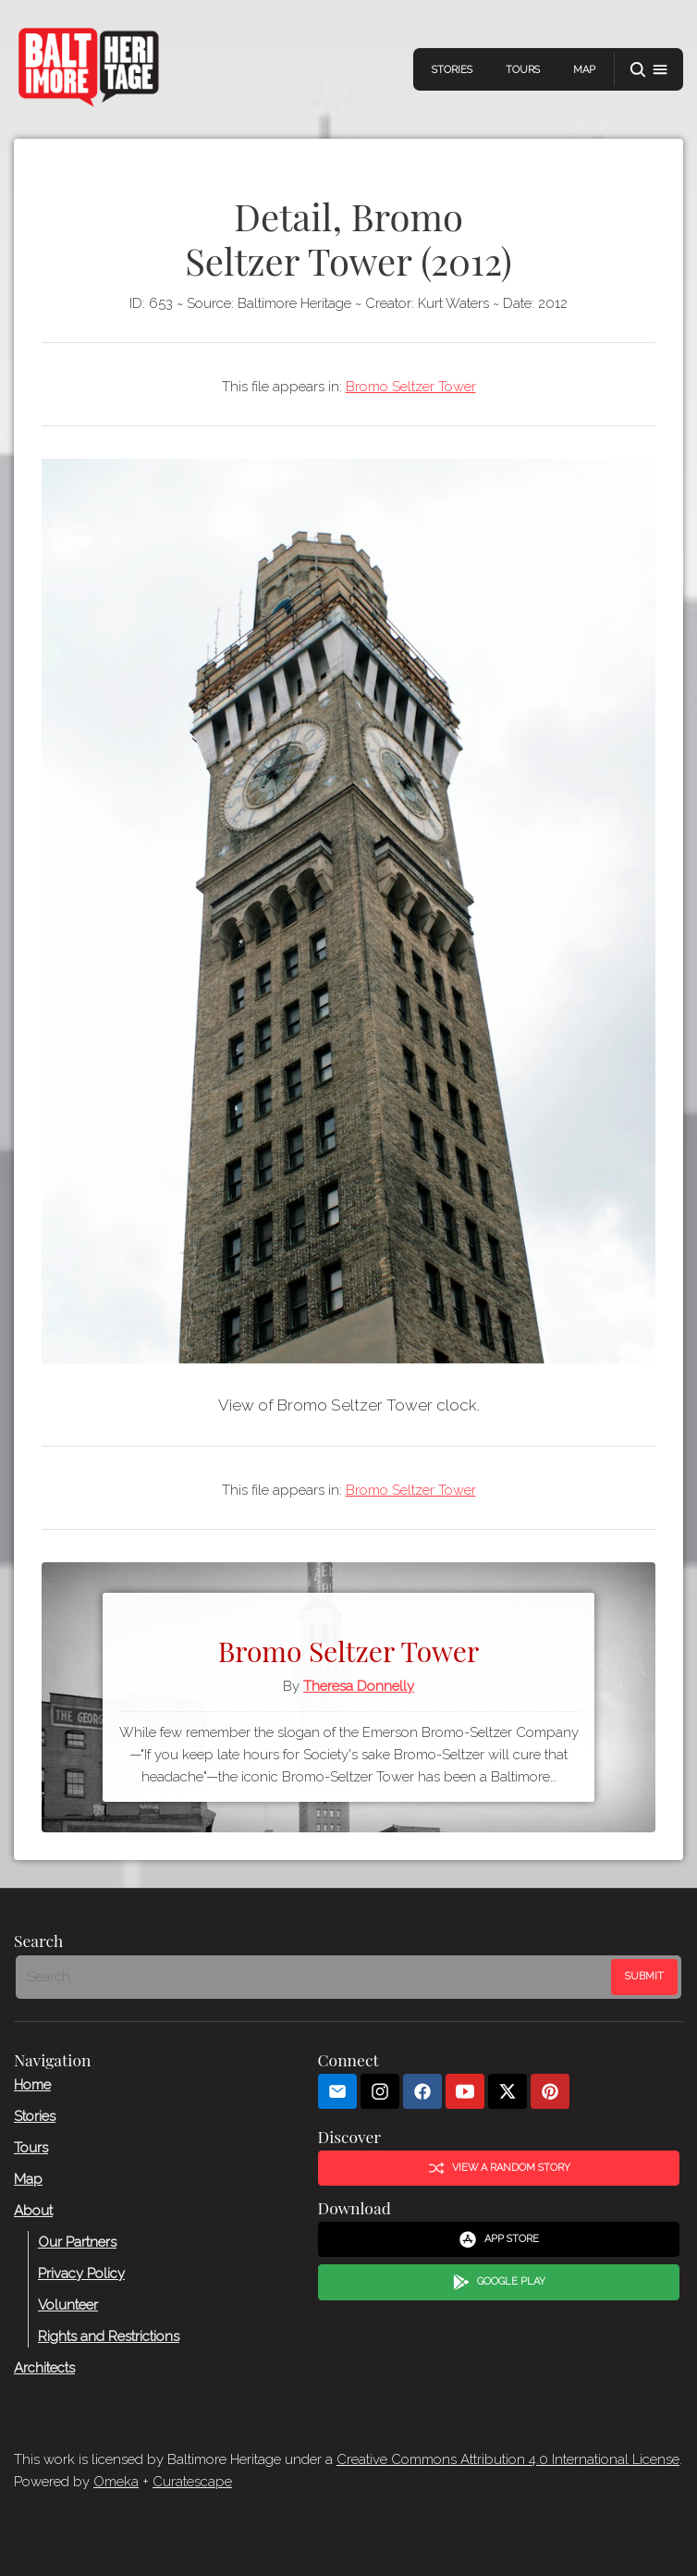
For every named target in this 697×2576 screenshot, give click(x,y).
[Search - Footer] (315, 1976)
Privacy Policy (81, 2273)
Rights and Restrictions (108, 2336)
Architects (44, 2368)
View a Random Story (499, 2168)
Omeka (116, 2481)
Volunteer (68, 2305)
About (33, 2210)
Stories (452, 70)
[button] (648, 70)
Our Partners (77, 2242)
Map (584, 70)
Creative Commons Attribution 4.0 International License (507, 2459)
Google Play (499, 2282)
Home (32, 2085)
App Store (499, 2239)
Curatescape (192, 2481)
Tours (523, 70)
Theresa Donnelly (358, 1686)
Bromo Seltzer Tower (411, 386)
